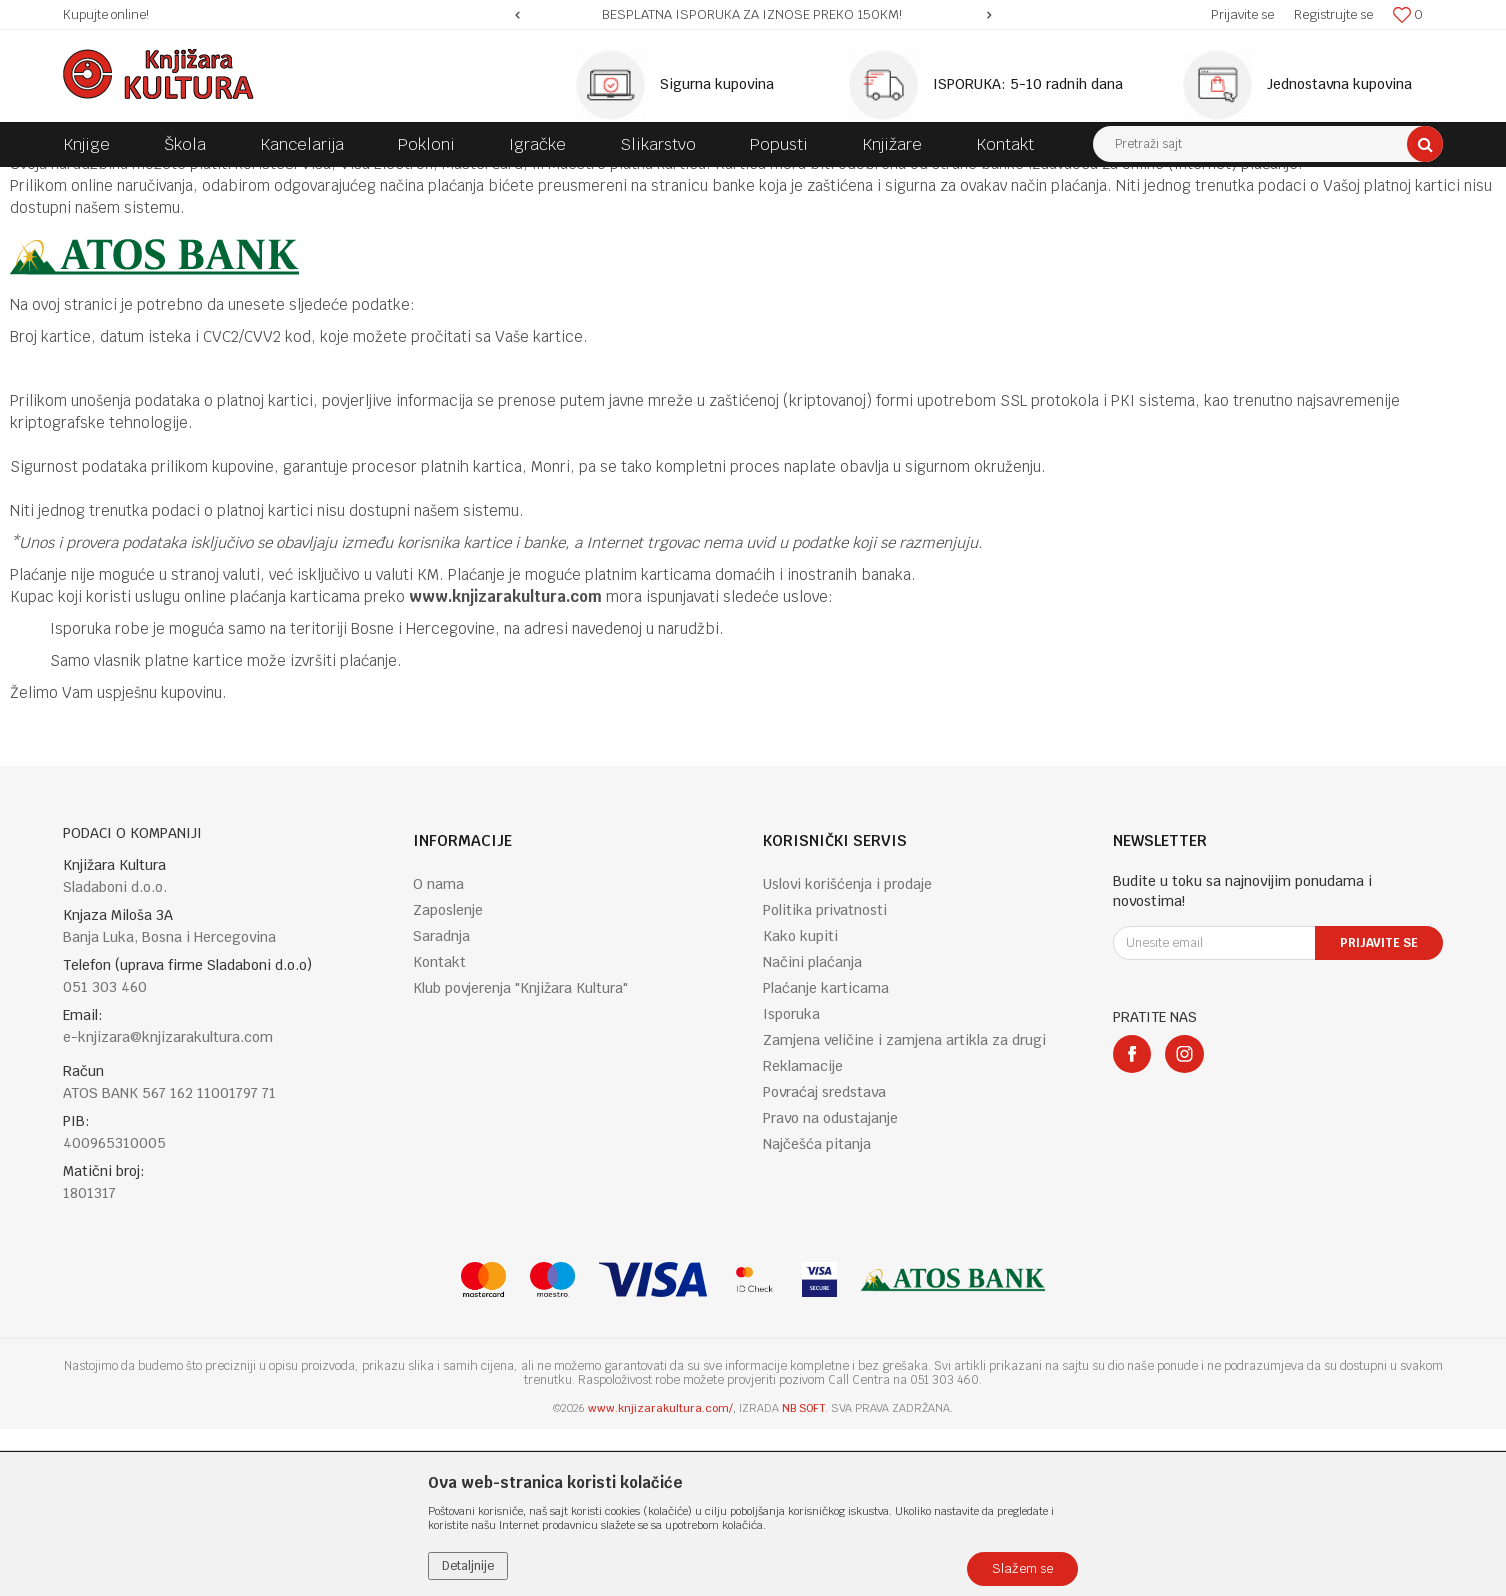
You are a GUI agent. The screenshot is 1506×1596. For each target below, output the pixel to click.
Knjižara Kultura (107, 182)
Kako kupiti (800, 1103)
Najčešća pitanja (817, 1311)
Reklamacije (803, 1233)
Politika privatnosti (825, 1077)
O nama (438, 1051)
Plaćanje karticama (826, 1155)
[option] (753, 15)
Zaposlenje (448, 1077)
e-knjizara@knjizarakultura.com (168, 1204)
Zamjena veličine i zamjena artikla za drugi (904, 1207)
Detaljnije (468, 1566)
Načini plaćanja (812, 1129)
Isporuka (791, 1181)
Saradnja (441, 1103)
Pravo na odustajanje (830, 1285)
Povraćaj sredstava (824, 1259)
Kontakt (439, 1129)
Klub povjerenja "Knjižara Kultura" (520, 1155)
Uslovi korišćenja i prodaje (847, 1051)
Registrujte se (1333, 14)
